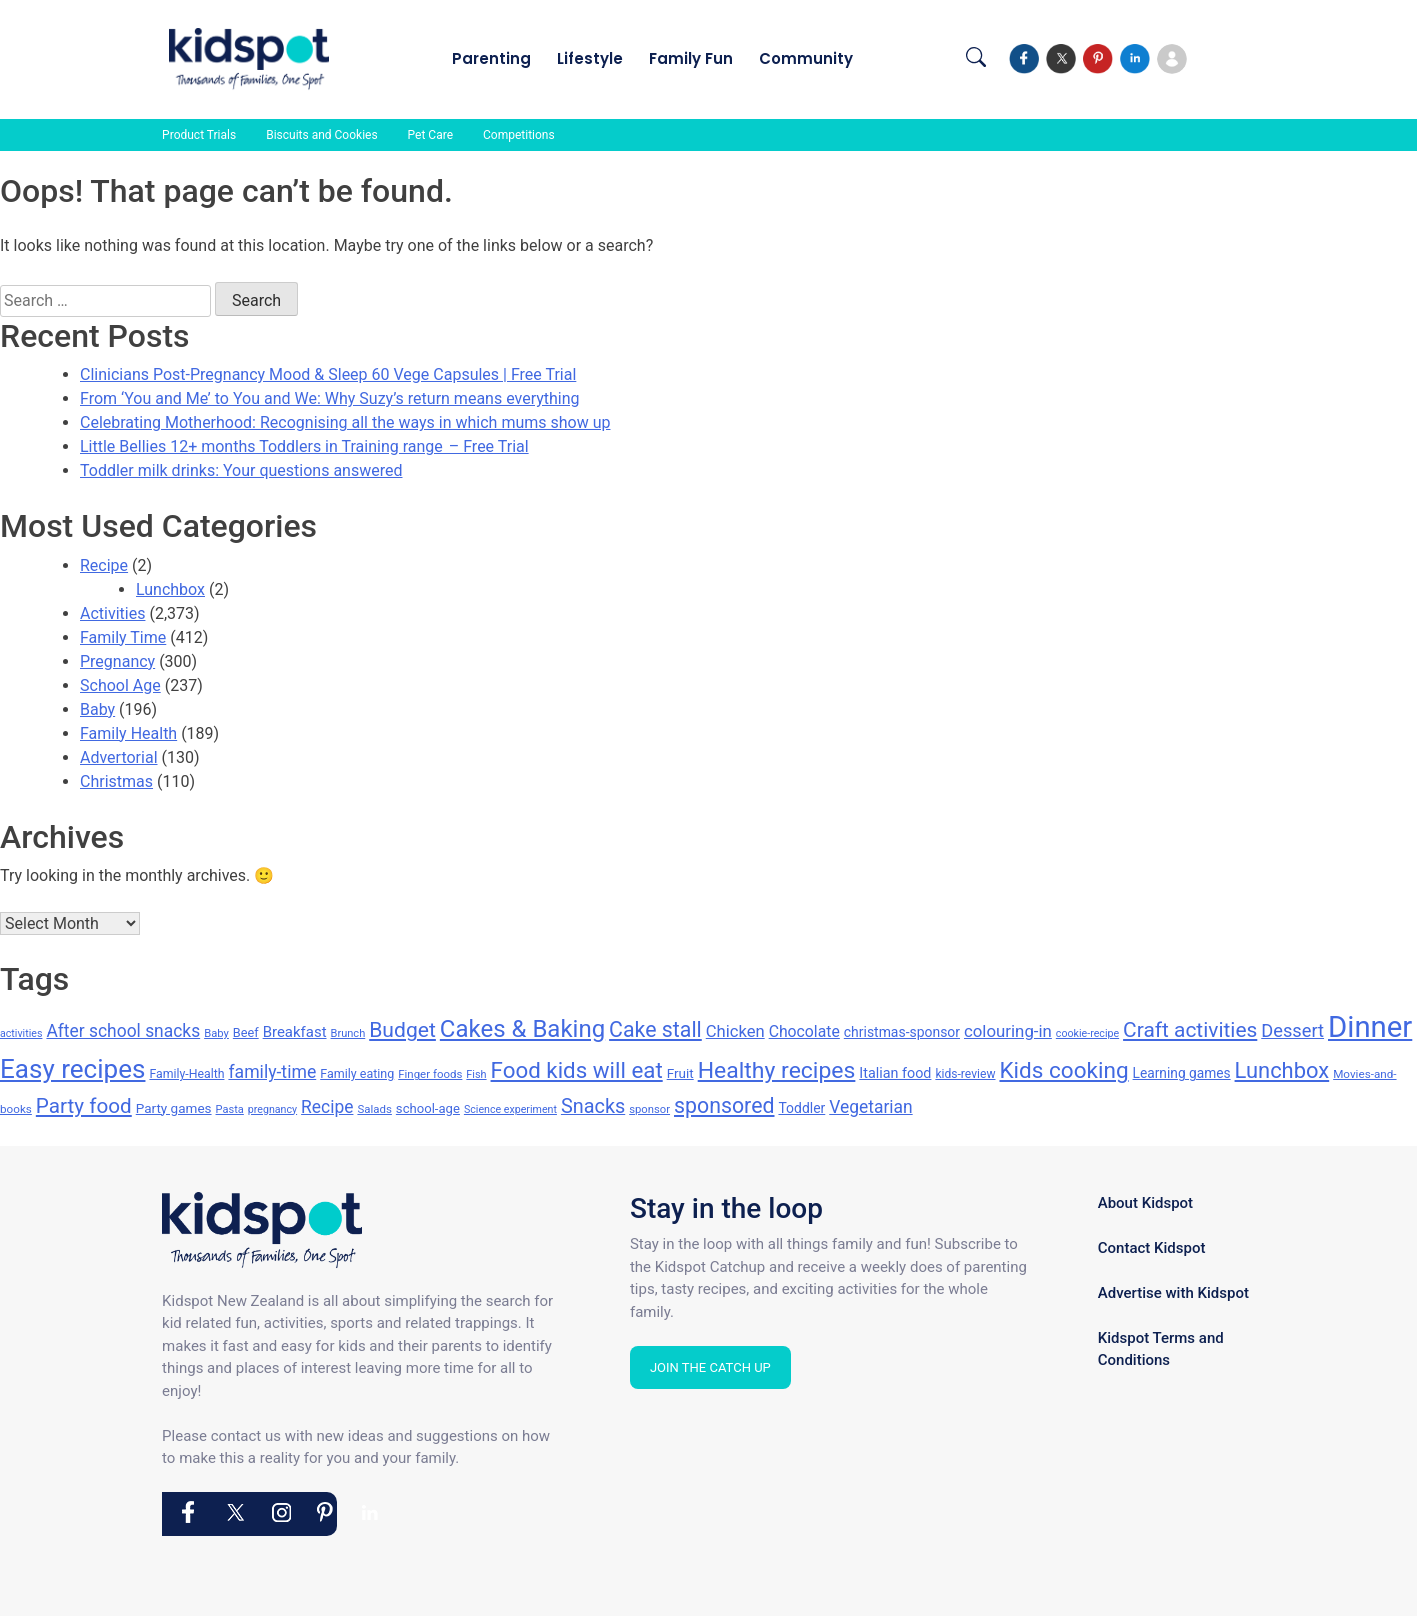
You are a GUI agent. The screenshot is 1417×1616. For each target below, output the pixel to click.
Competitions (519, 135)
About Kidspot (1145, 1203)
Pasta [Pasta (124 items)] (230, 1109)
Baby (97, 709)
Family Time (123, 637)
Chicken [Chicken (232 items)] (735, 1031)
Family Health (128, 733)
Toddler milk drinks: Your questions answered (241, 470)
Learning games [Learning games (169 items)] (1182, 1073)
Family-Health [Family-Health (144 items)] (186, 1074)
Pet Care (430, 135)
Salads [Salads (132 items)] (374, 1109)
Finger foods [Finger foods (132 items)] (430, 1074)
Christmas (116, 781)
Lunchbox (170, 589)
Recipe (104, 565)
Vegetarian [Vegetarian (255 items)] (870, 1107)
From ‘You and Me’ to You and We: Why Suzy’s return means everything (330, 398)
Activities (112, 613)
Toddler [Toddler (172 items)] (801, 1108)
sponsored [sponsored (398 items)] (724, 1105)
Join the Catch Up (710, 1367)
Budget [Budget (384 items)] (402, 1029)
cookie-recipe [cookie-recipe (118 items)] (1087, 1033)
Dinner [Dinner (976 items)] (1370, 1027)
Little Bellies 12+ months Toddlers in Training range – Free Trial (304, 446)
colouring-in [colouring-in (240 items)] (1008, 1031)
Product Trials (199, 135)
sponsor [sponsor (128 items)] (649, 1109)
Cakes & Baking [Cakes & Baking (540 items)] (522, 1029)
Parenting (491, 58)
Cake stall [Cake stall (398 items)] (655, 1029)
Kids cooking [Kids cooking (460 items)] (1063, 1070)
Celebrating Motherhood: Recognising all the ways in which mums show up (345, 422)
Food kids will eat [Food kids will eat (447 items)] (577, 1070)
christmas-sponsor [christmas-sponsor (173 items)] (902, 1032)
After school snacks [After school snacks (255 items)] (123, 1031)
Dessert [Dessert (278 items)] (1292, 1030)
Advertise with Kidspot (1173, 1293)
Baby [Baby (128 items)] (216, 1033)
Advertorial (119, 757)
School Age (120, 685)
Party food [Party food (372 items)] (84, 1106)
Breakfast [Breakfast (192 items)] (295, 1032)
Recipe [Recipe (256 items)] (327, 1107)
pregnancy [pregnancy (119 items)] (272, 1109)
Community (806, 58)
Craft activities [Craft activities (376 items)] (1190, 1030)
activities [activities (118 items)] (21, 1033)
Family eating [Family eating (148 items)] (357, 1073)
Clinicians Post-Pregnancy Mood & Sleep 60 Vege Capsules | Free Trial (328, 374)
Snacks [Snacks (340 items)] (593, 1106)
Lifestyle (590, 58)
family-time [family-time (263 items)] (272, 1072)
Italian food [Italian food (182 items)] (895, 1073)
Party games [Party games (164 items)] (174, 1108)
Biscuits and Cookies (321, 135)
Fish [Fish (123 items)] (476, 1074)
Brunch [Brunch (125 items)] (348, 1033)
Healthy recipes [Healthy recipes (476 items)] (777, 1070)
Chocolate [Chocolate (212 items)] (804, 1031)
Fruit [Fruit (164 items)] (680, 1073)
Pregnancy (117, 661)
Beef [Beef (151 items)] (246, 1032)
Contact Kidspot (1152, 1248)
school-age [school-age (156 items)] (428, 1108)
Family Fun (691, 58)
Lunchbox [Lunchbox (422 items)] (1282, 1070)
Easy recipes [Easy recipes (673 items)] (72, 1069)
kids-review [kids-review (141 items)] (965, 1074)
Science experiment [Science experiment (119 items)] (510, 1109)
